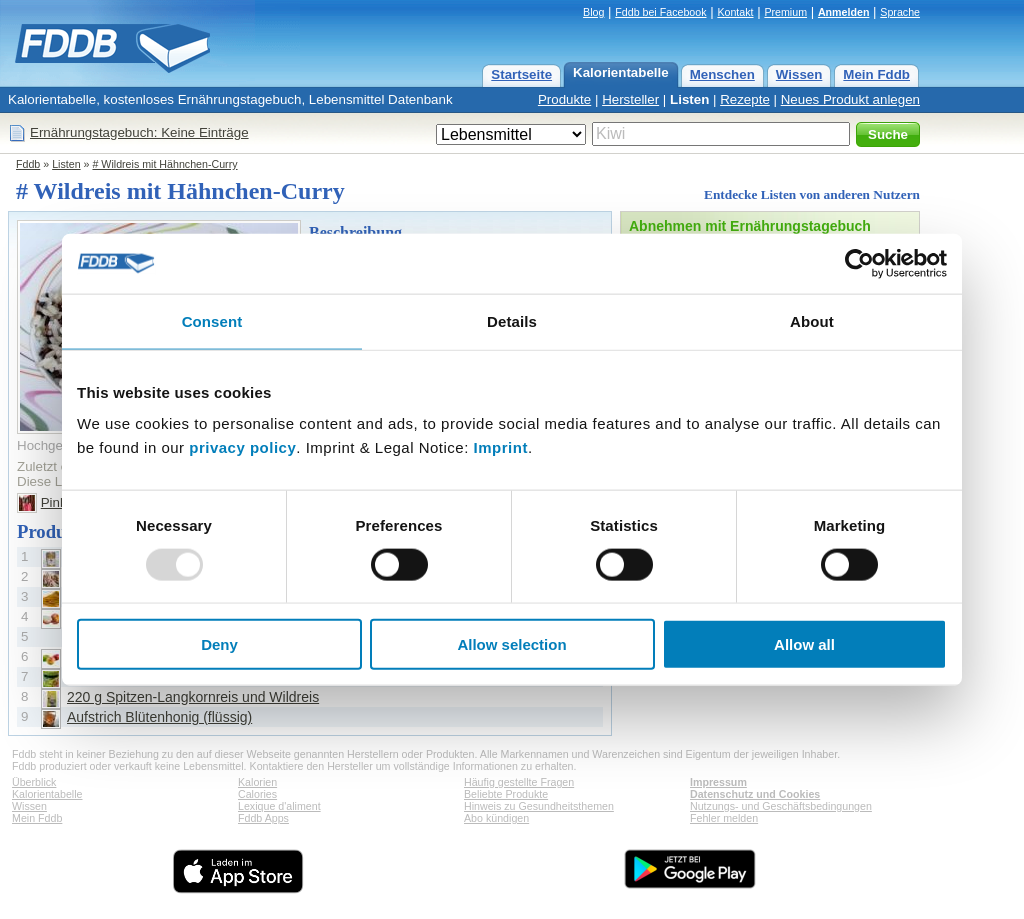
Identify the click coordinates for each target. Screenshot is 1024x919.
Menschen (722, 74)
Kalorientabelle (621, 72)
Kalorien (257, 782)
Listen (689, 99)
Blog (593, 12)
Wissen (799, 74)
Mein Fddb (876, 74)
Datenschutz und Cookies (755, 794)
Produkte (564, 99)
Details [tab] (512, 320)
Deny (219, 644)
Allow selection (511, 644)
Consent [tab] (212, 320)
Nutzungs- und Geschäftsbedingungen (781, 806)
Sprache (900, 12)
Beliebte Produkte (506, 794)
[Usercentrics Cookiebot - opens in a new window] (859, 263)
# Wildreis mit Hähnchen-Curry (164, 164)
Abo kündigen (496, 818)
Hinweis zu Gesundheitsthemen (539, 806)
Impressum (718, 782)
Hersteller (630, 99)
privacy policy (242, 447)
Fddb (28, 164)
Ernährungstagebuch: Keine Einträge (139, 132)
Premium (785, 12)
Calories (257, 794)
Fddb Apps (263, 818)
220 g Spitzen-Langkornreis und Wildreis (193, 697)
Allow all (804, 644)
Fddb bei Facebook (660, 12)
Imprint (501, 447)
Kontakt (735, 12)
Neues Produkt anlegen (850, 99)
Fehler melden (724, 818)
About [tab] (812, 320)
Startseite (521, 74)
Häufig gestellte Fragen (519, 782)
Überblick (34, 782)
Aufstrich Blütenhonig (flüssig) (159, 717)
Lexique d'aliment (279, 806)
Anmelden (844, 12)
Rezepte (745, 99)
